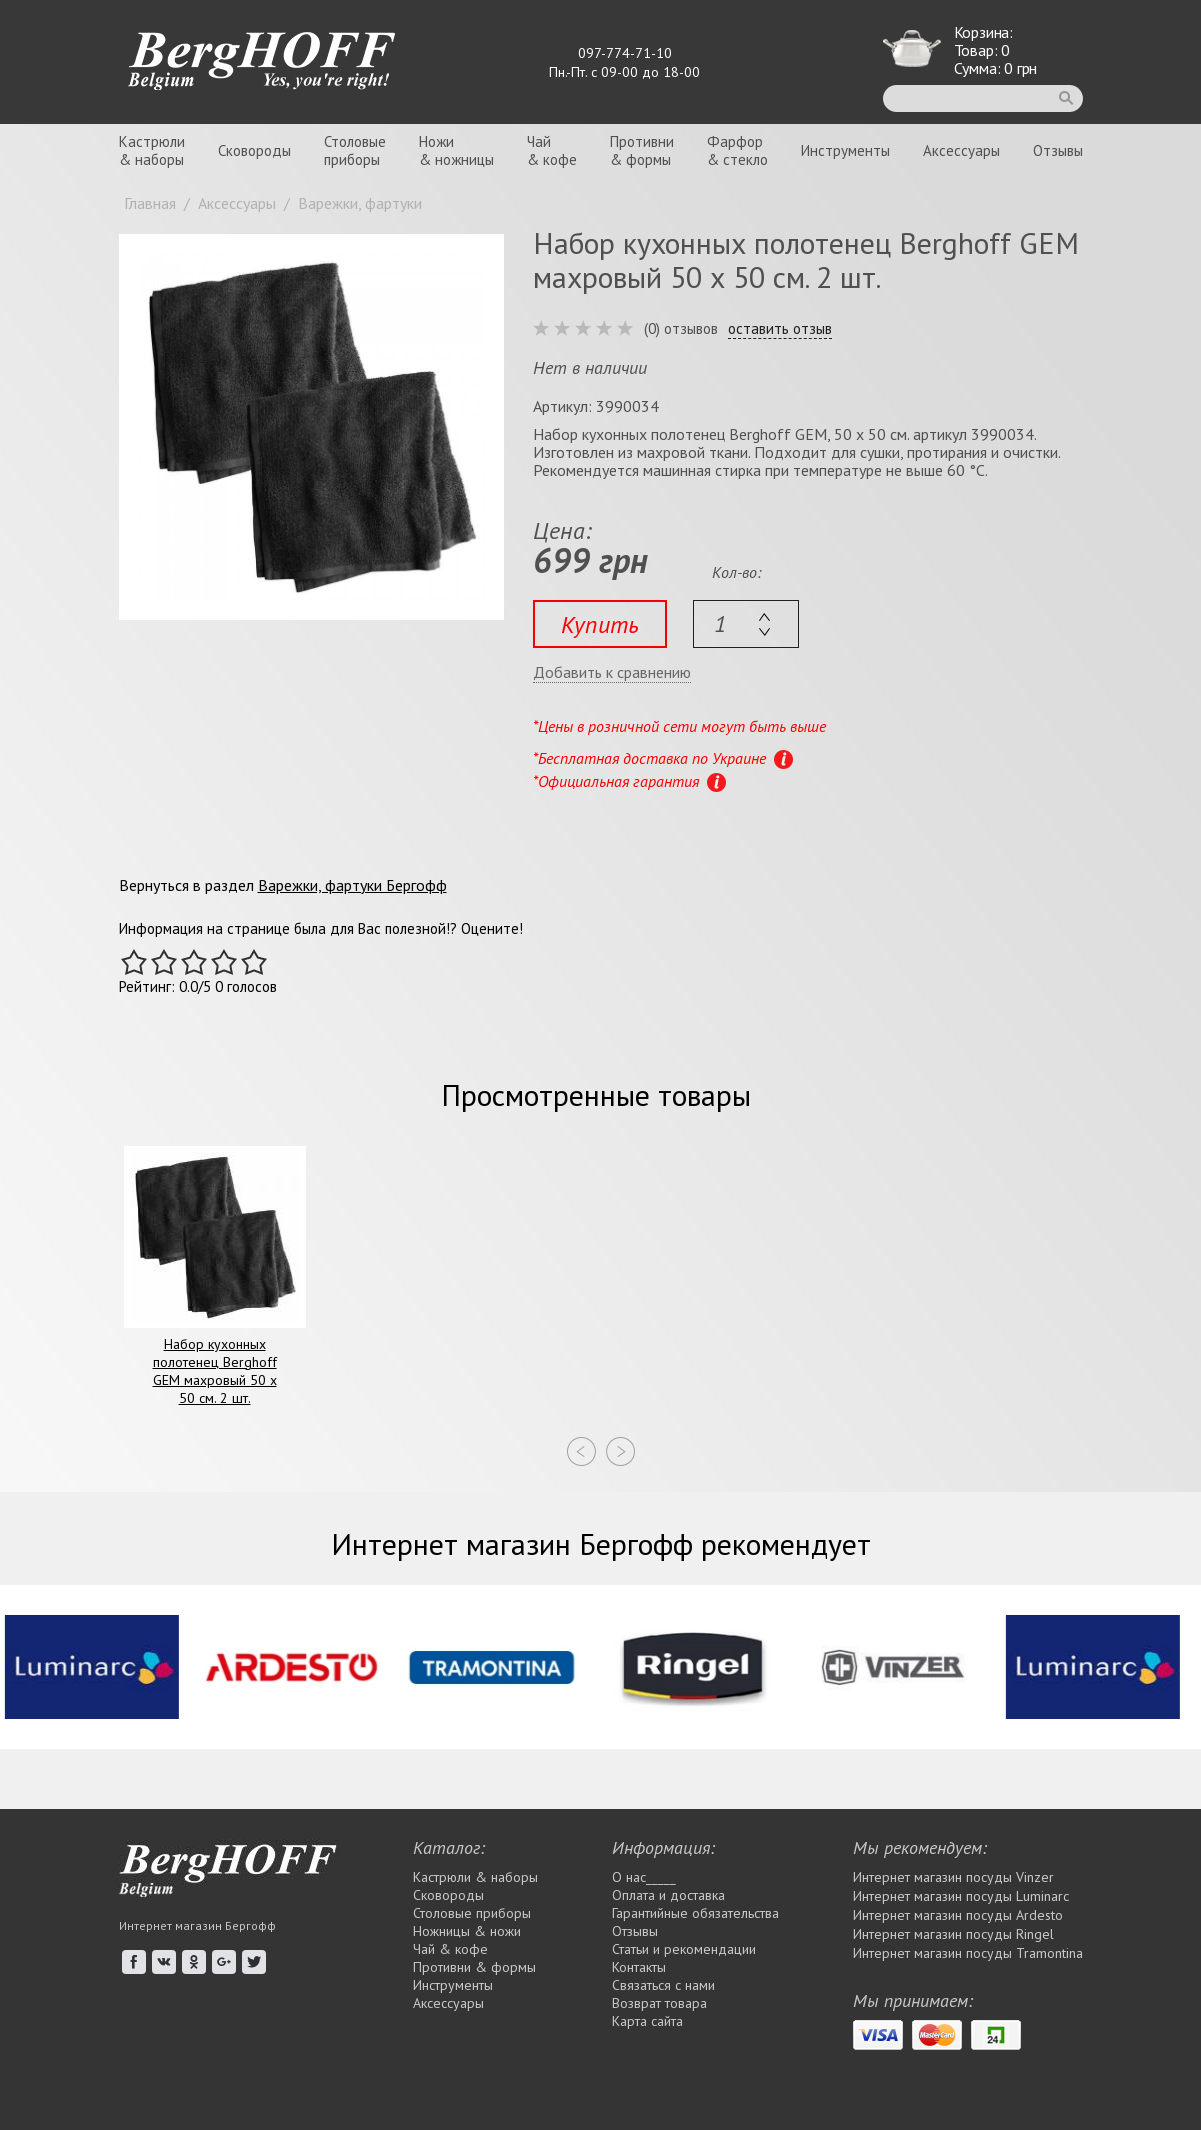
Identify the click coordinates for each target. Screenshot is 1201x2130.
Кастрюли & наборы (475, 1877)
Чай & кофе (450, 1949)
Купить (600, 624)
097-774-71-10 (625, 53)
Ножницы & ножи (467, 1931)
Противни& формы (642, 150)
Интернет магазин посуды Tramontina (968, 1953)
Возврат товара (659, 2003)
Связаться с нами (663, 1985)
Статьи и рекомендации (684, 1949)
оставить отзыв (780, 329)
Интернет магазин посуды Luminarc (961, 1896)
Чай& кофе (552, 150)
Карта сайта (647, 2021)
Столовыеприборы (355, 150)
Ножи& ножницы (456, 150)
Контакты (639, 1967)
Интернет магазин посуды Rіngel (953, 1934)
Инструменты (845, 150)
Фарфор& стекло (737, 150)
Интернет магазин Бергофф (197, 1925)
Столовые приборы (472, 1913)
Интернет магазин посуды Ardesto (958, 1915)
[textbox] (746, 624)
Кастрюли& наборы (152, 150)
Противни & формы (474, 1967)
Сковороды (254, 150)
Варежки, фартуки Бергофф (352, 885)
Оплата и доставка (668, 1895)
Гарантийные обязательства (695, 1913)
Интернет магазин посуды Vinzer (953, 1877)
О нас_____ (644, 1877)
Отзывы (1058, 150)
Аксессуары (961, 150)
